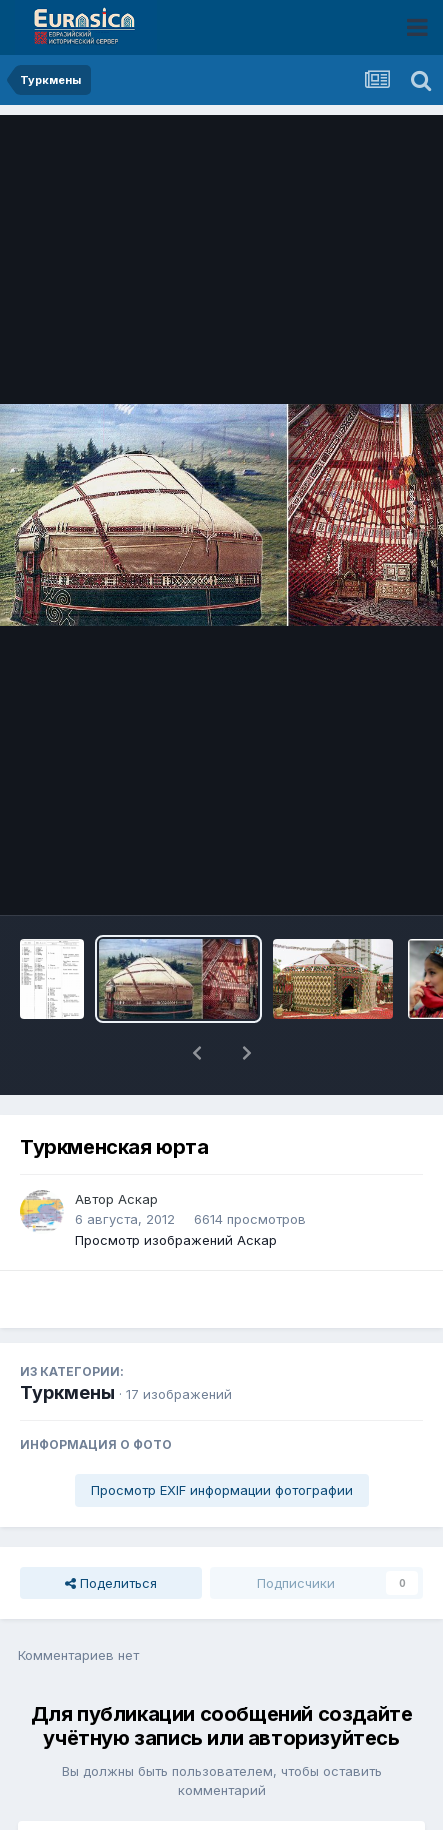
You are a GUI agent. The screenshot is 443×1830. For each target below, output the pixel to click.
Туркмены (67, 1340)
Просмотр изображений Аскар (176, 1188)
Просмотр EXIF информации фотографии (222, 1438)
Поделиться (111, 1531)
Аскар (138, 1147)
